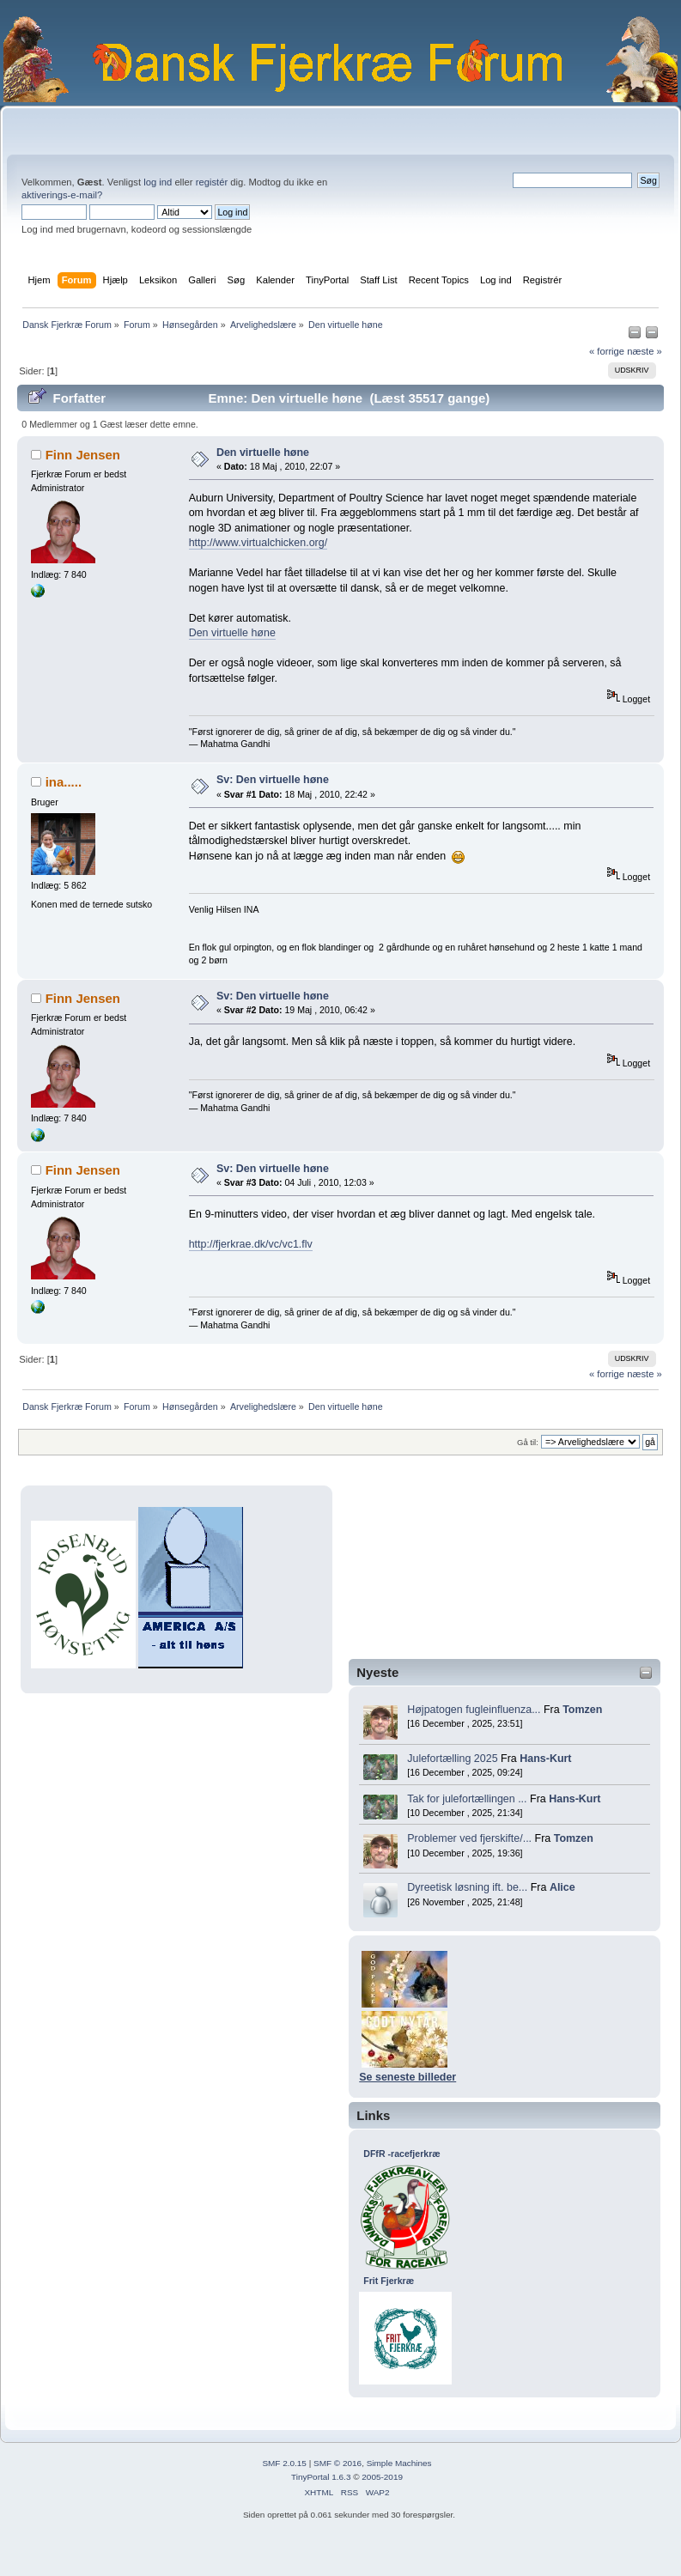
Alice (562, 1887)
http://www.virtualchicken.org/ (258, 543)
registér (212, 182)
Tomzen (582, 1710)
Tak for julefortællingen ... (466, 1799)
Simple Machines (399, 2463)
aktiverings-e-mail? (61, 195)
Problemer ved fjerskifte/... (469, 1838)
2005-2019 (382, 2477)
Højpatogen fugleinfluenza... (473, 1710)
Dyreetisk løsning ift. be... (467, 1887)
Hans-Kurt (545, 1759)
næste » (644, 351)
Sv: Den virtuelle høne (272, 780)
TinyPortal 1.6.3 (320, 2477)
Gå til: (527, 1442)
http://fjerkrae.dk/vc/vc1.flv (251, 1244)
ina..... (64, 782)
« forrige (606, 351)
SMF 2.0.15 (284, 2463)
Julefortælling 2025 (452, 1759)
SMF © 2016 (337, 2463)
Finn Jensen (83, 454)
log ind (157, 182)
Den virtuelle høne (262, 453)
